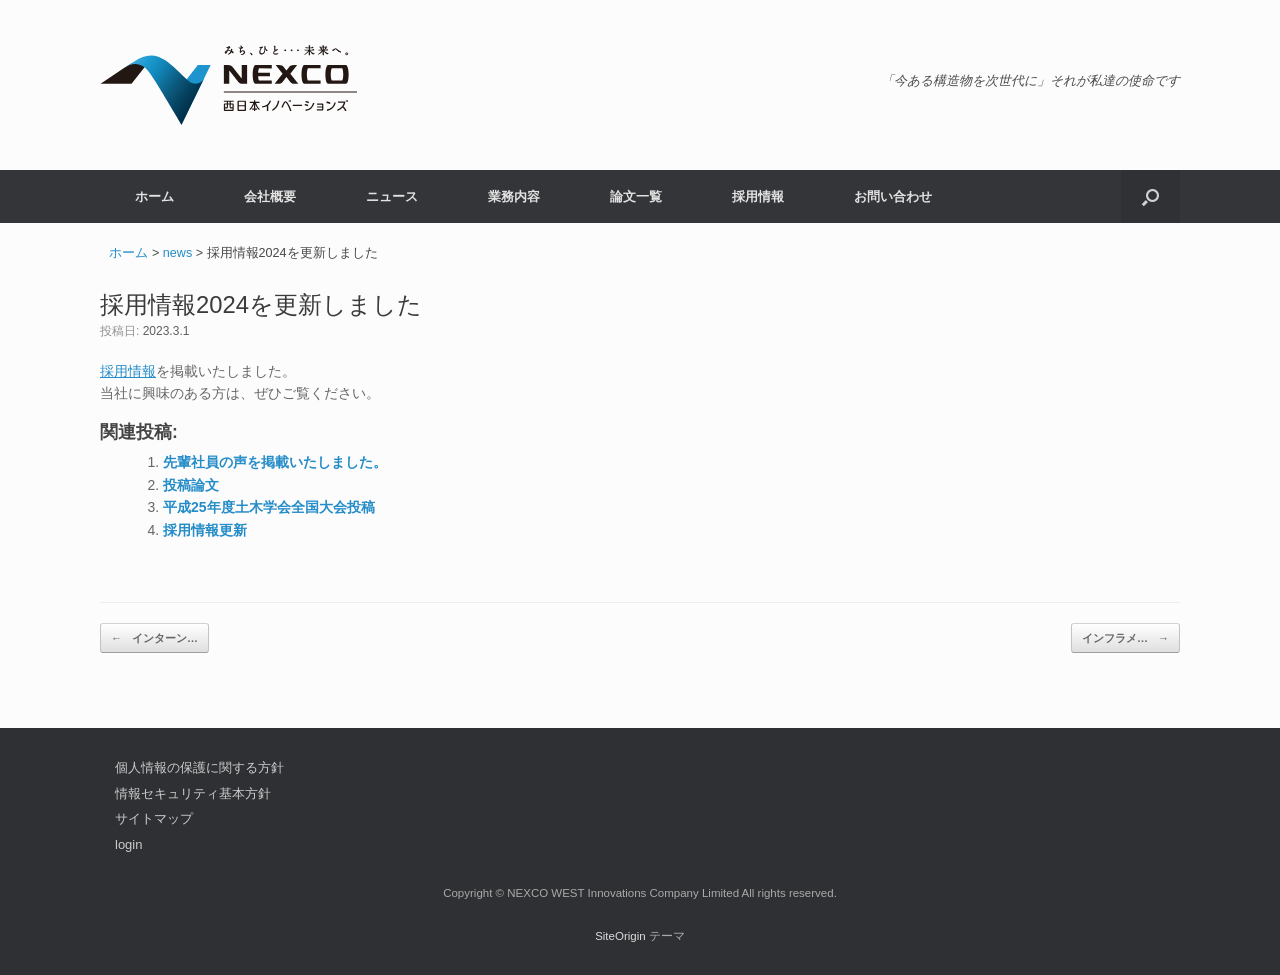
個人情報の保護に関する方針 (199, 767)
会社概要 (270, 196)
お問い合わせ (893, 196)
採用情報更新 (205, 530)
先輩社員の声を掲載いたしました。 (275, 462)
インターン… (154, 638)
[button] (1150, 196)
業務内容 (514, 196)
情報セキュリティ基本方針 (193, 793)
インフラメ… (1125, 638)
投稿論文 (191, 485)
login (128, 844)
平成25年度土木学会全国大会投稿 (269, 507)
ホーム (154, 196)
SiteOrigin (620, 936)
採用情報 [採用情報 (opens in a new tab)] (128, 371)
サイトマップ (154, 818)
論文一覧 (636, 196)
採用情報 (758, 196)
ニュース (392, 196)
